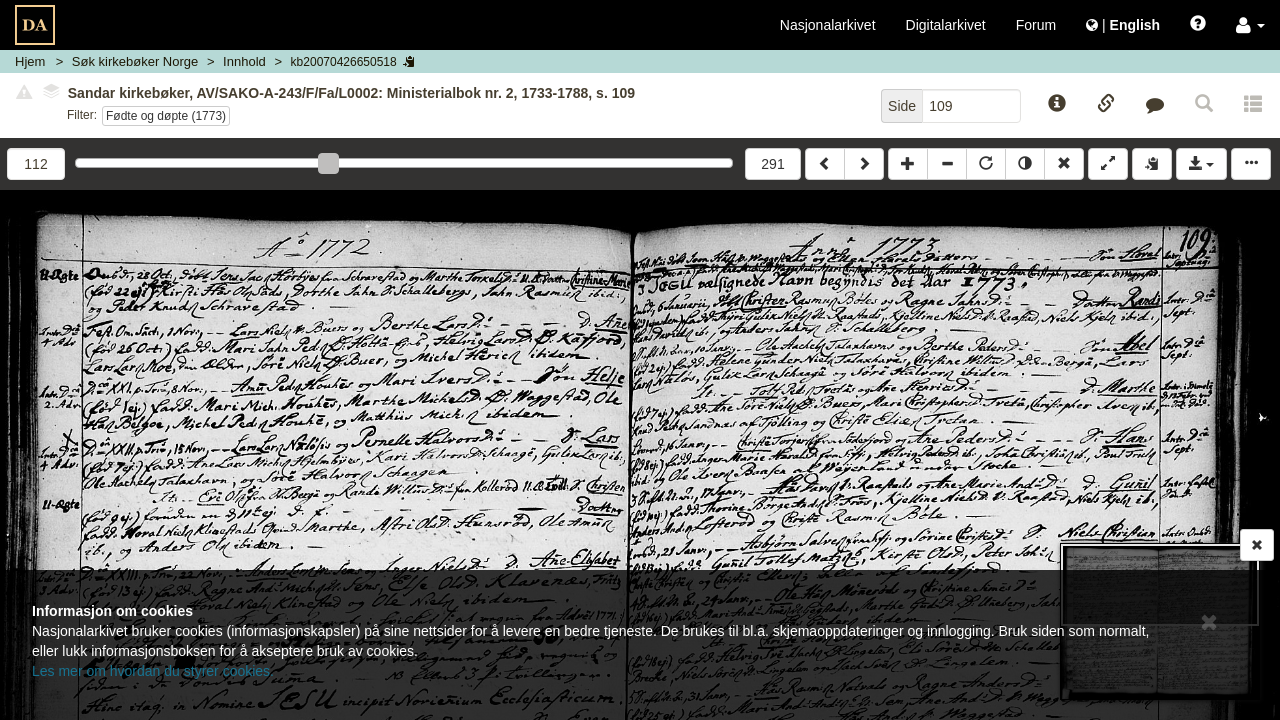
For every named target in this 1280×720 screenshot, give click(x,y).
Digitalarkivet (946, 25)
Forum (1036, 25)
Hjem (30, 61)
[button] (1250, 25)
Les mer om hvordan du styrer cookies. (153, 671)
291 (772, 164)
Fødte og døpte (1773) (166, 116)
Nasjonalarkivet (828, 25)
